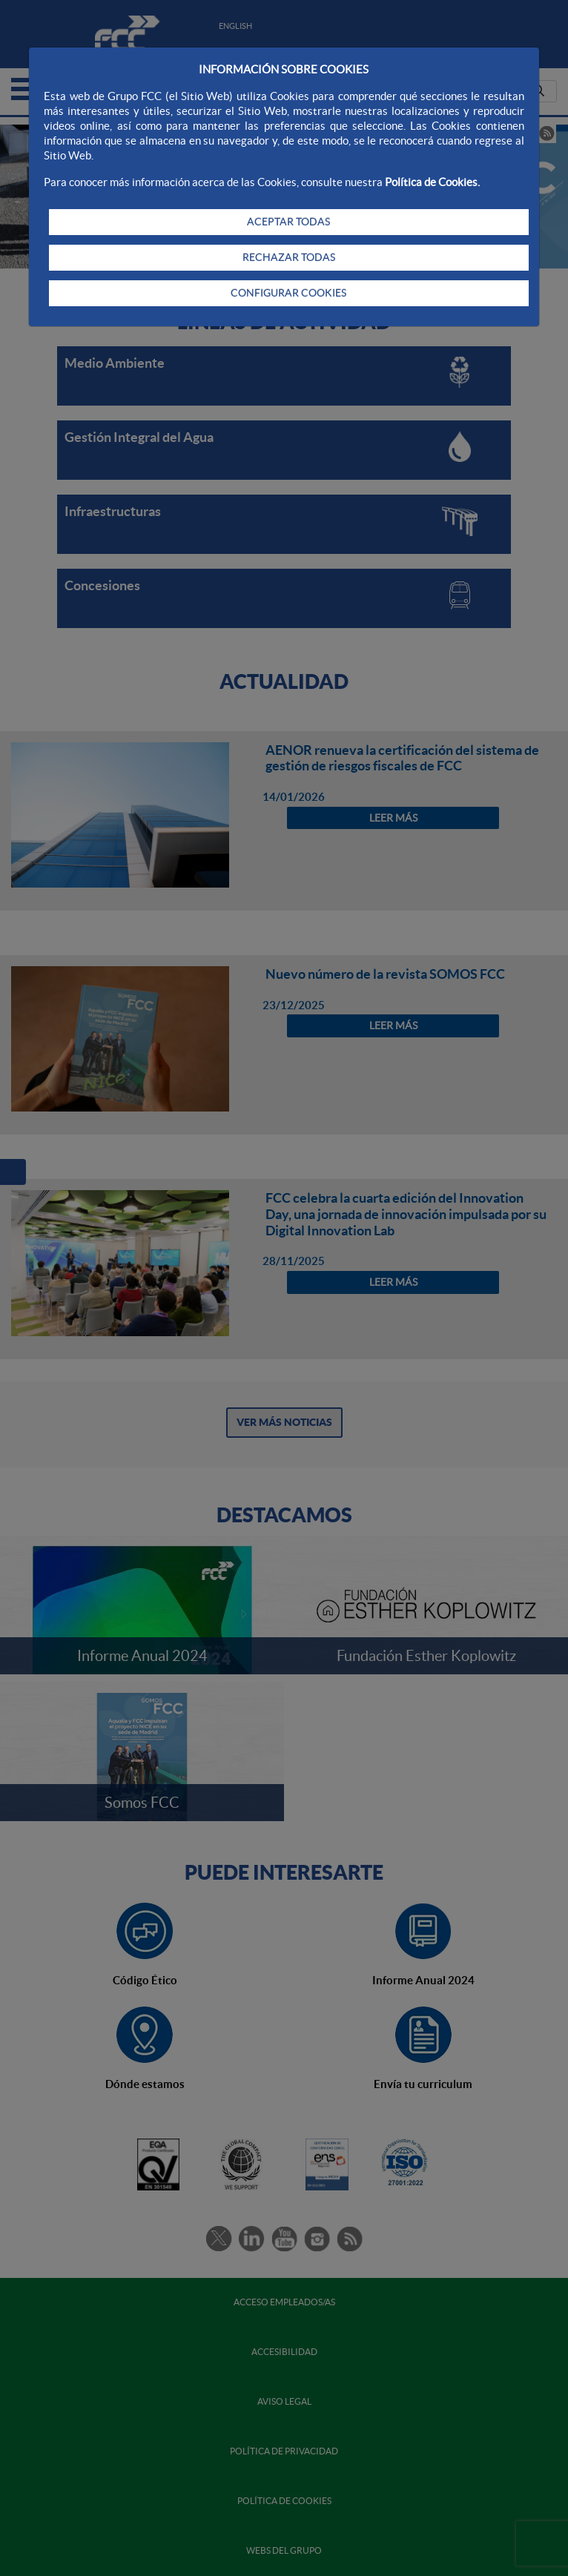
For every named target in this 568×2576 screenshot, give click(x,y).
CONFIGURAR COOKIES (288, 293)
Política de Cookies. (432, 182)
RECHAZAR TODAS (288, 257)
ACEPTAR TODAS (288, 222)
